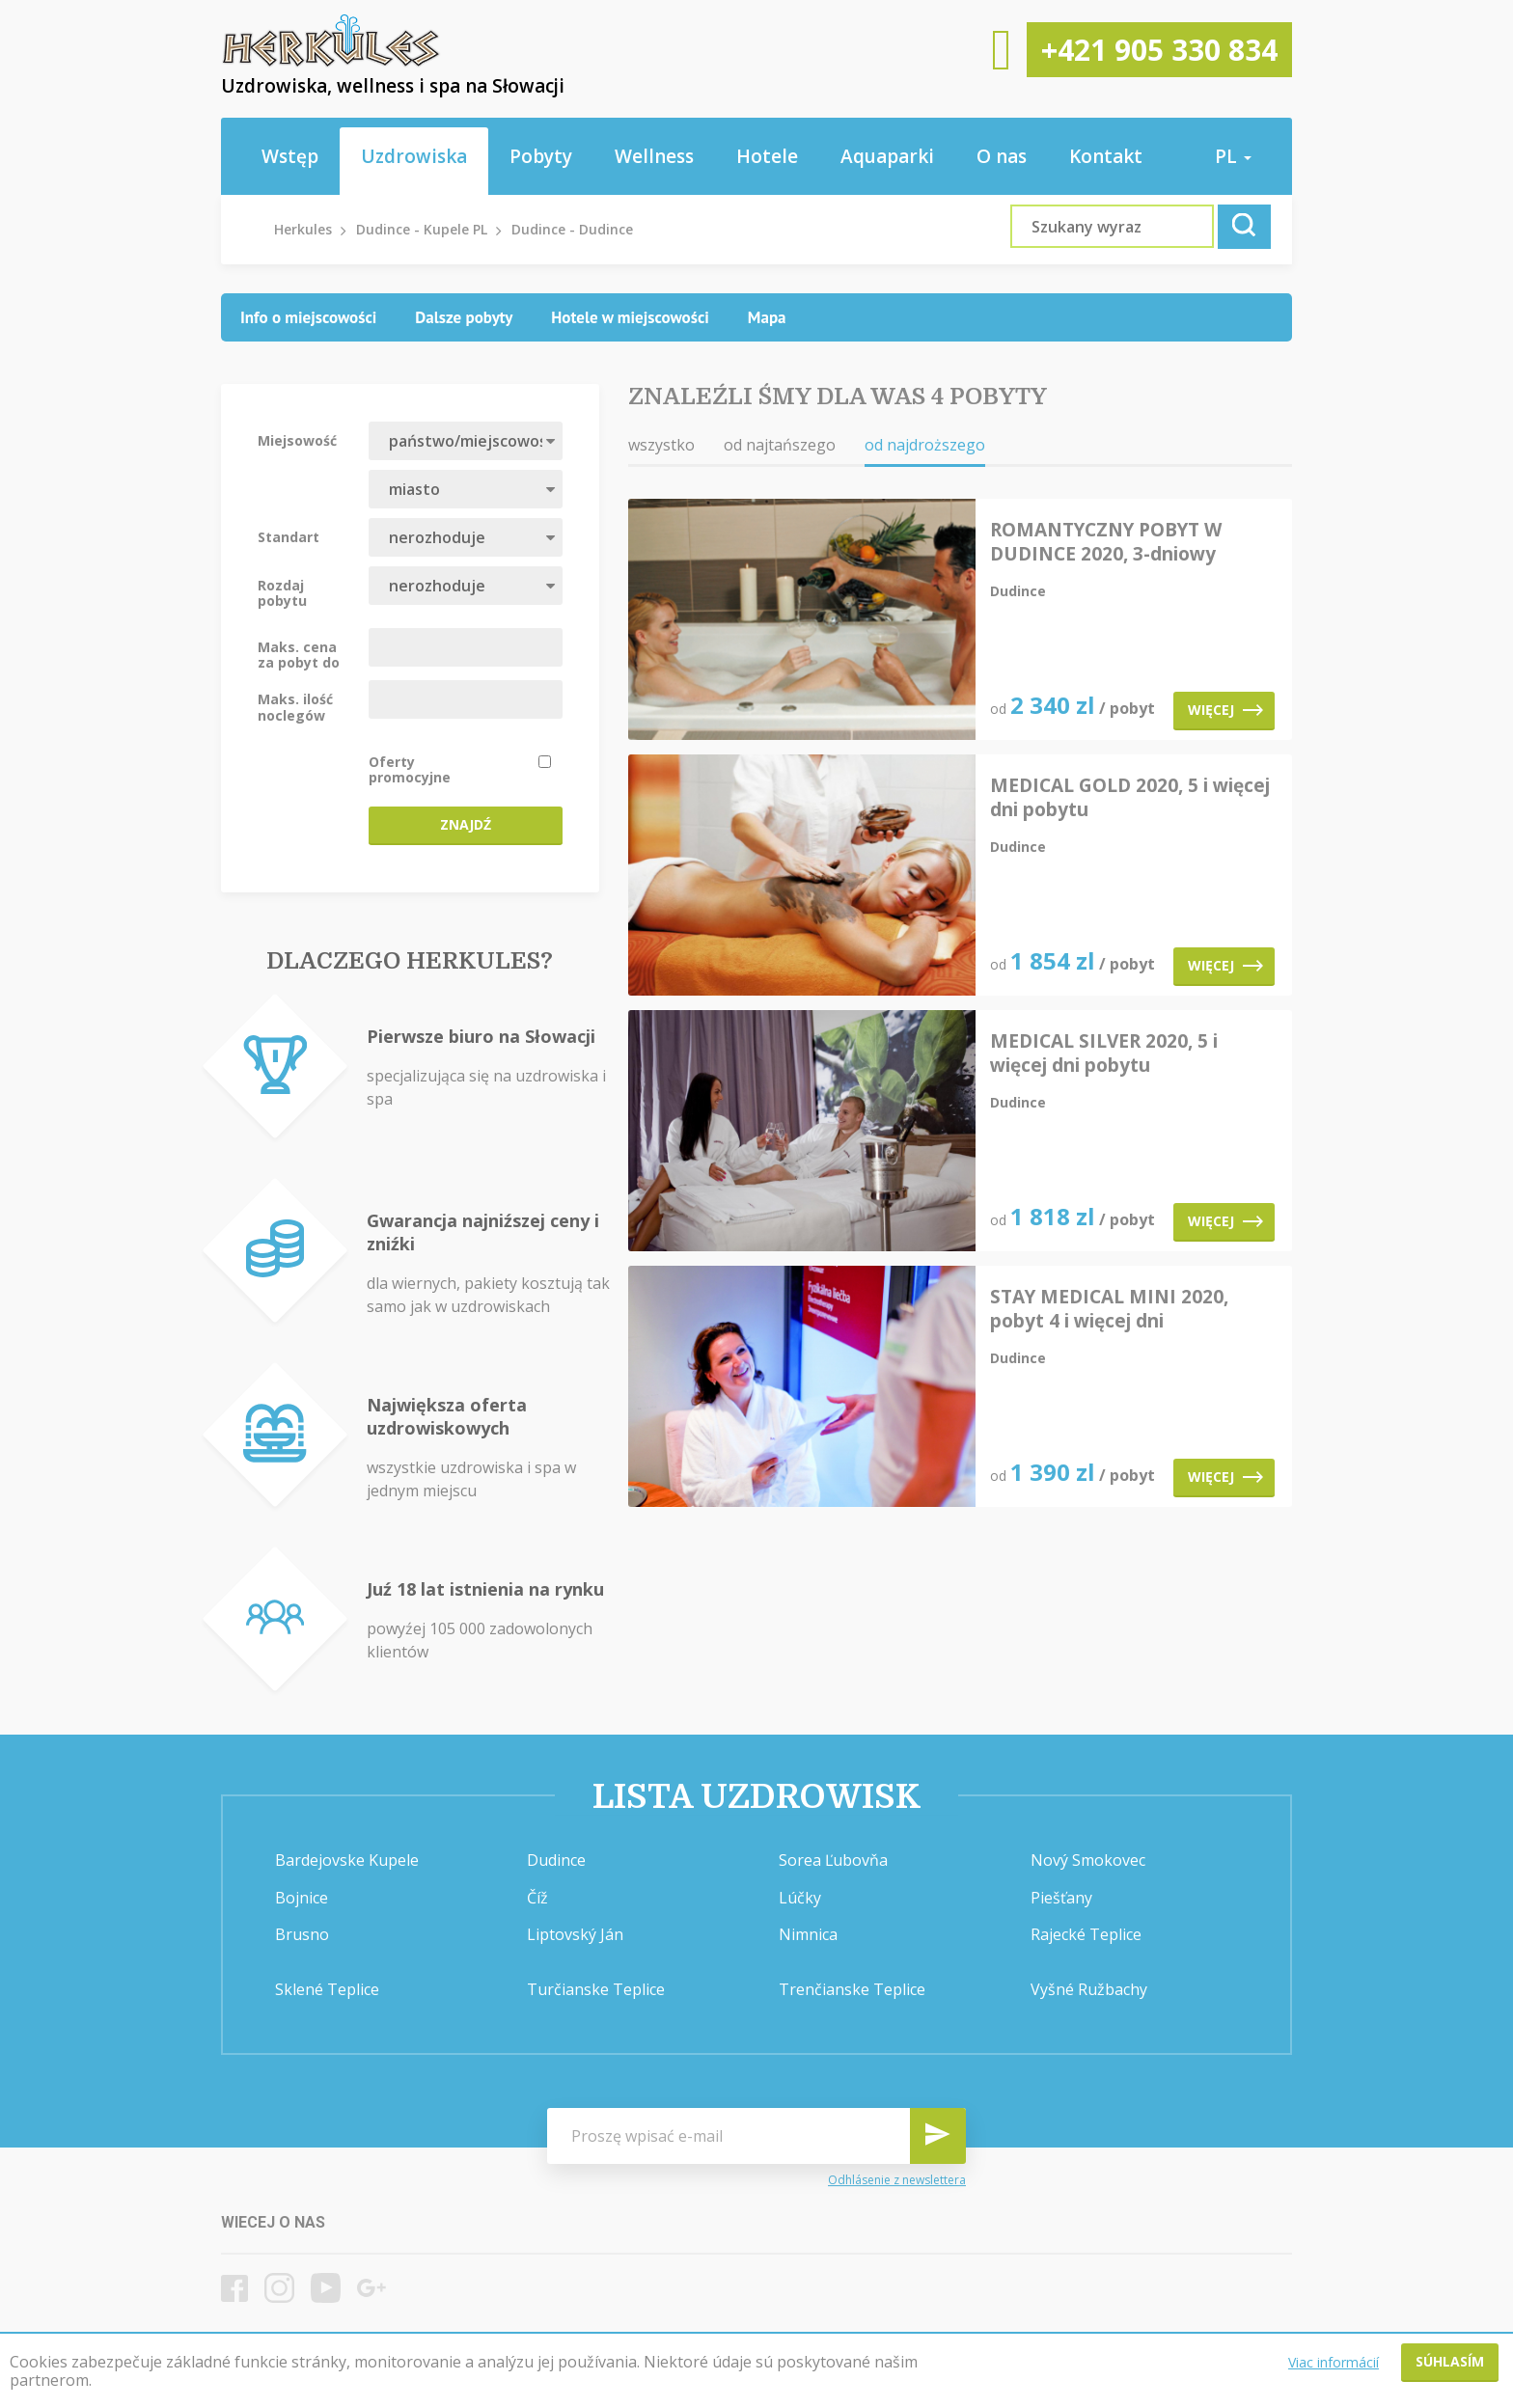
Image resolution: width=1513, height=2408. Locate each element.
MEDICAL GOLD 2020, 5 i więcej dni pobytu (1130, 798)
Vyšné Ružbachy (1089, 1989)
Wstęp (289, 156)
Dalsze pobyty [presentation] (463, 317)
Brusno (302, 1934)
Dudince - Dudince (572, 229)
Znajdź (465, 824)
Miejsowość (297, 440)
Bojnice (301, 1897)
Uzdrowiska (414, 156)
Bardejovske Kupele (347, 1860)
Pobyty (540, 156)
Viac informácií (1333, 2362)
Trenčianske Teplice (852, 1989)
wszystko (661, 444)
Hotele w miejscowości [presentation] (630, 317)
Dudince (556, 1860)
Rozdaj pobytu (282, 592)
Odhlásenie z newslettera (897, 2180)
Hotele (767, 156)
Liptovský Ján (575, 1934)
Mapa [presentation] (767, 317)
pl (1233, 156)
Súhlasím (1450, 2361)
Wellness (654, 156)
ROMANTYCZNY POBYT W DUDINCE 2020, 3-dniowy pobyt (1106, 542)
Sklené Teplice (327, 1989)
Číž (537, 1897)
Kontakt (1105, 156)
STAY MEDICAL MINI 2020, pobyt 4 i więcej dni (1109, 1309)
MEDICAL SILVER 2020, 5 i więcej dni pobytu (1104, 1053)
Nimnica (808, 1934)
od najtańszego (780, 444)
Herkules (303, 229)
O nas (1002, 156)
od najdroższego (925, 444)
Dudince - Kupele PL (421, 229)
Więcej (1225, 709)
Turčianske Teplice (596, 1989)
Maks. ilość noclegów (295, 706)
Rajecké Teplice (1086, 1934)
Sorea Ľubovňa (833, 1860)
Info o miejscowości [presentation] (308, 317)
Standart (288, 536)
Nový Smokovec (1088, 1860)
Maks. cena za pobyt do (299, 654)
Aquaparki (887, 156)
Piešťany (1061, 1897)
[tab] (308, 317)
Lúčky (800, 1897)
